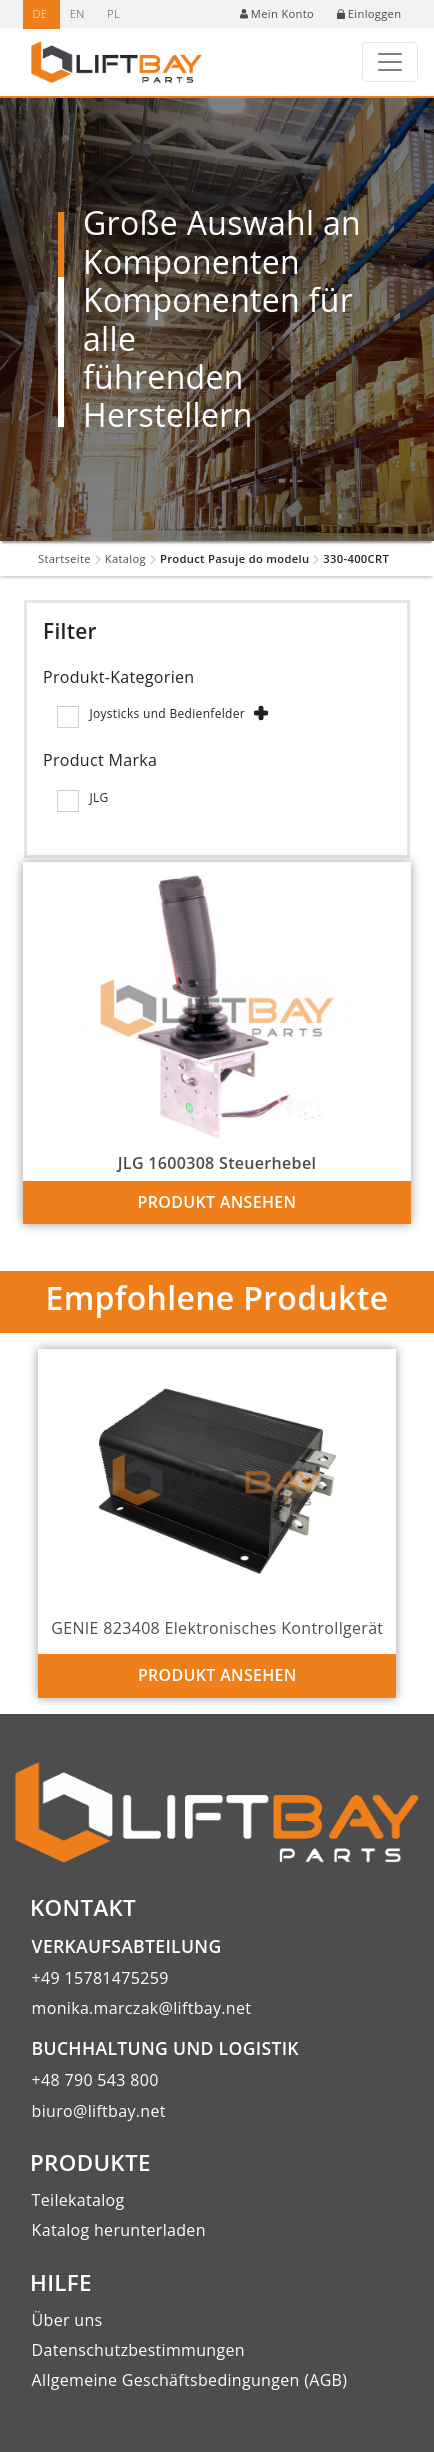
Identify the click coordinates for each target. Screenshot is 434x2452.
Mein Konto (277, 13)
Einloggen (369, 13)
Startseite (64, 558)
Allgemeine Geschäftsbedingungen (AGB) (190, 2380)
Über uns (67, 2320)
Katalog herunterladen (119, 2230)
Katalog (125, 558)
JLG (98, 797)
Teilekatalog (78, 2200)
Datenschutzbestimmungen (138, 2350)
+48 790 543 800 (95, 2080)
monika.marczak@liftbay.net (142, 2008)
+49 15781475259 (100, 1978)
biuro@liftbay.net (99, 2111)
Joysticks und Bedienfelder (167, 713)
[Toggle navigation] (390, 62)
